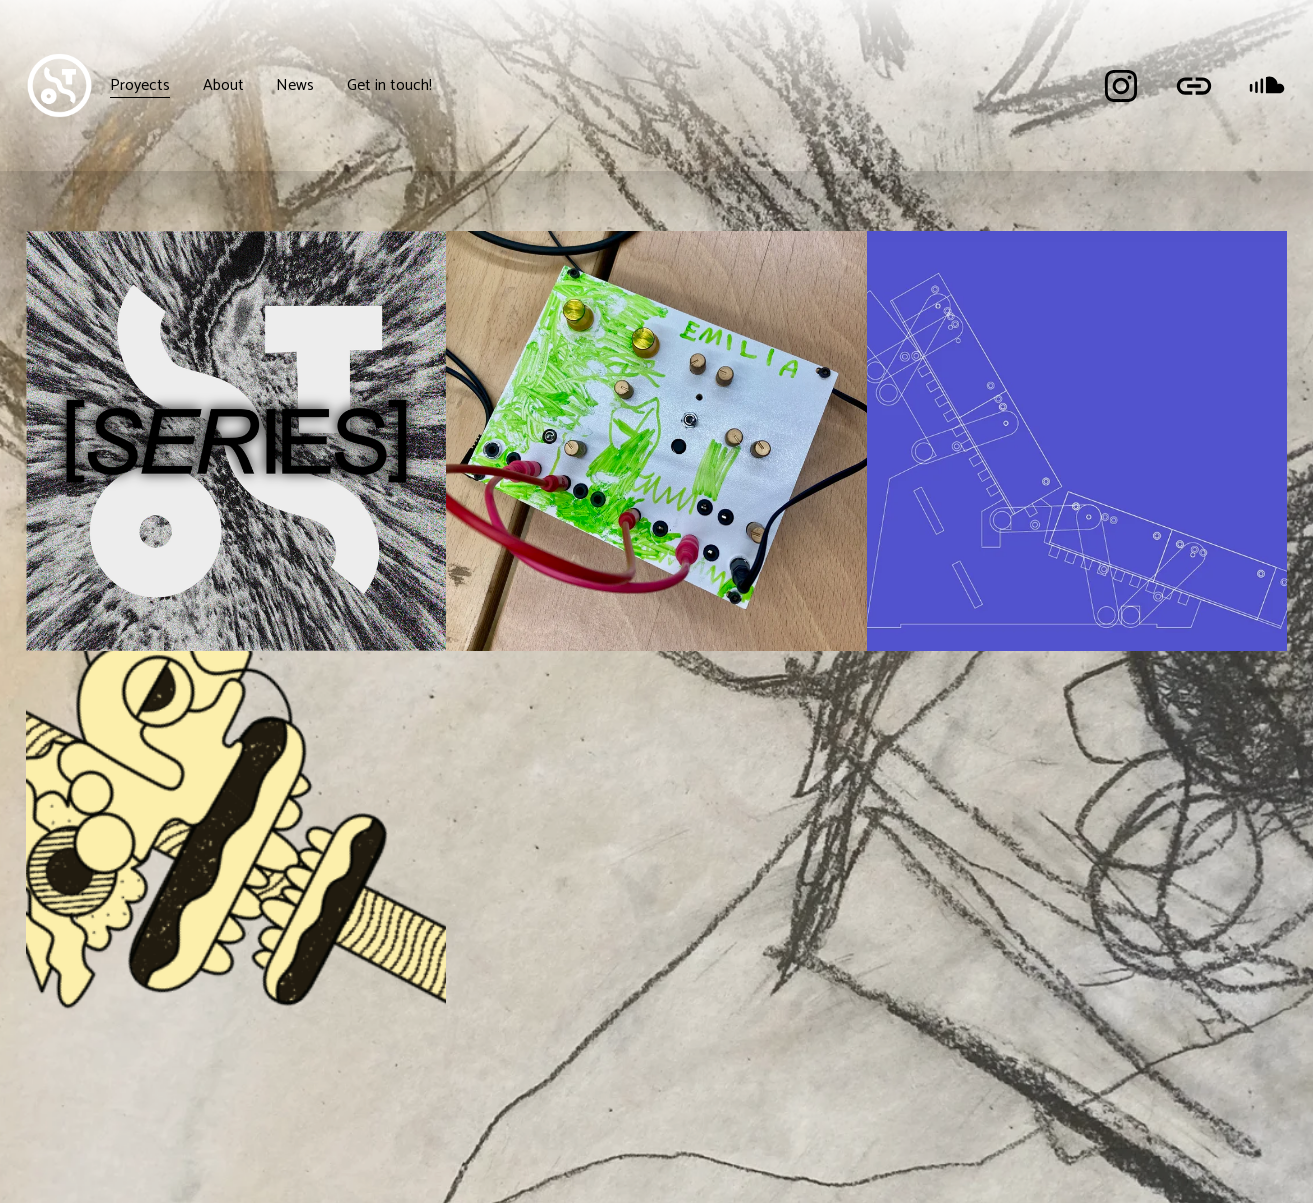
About (223, 85)
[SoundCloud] (1267, 86)
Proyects (140, 85)
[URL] (1194, 86)
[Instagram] (1121, 86)
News (295, 85)
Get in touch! (389, 85)
